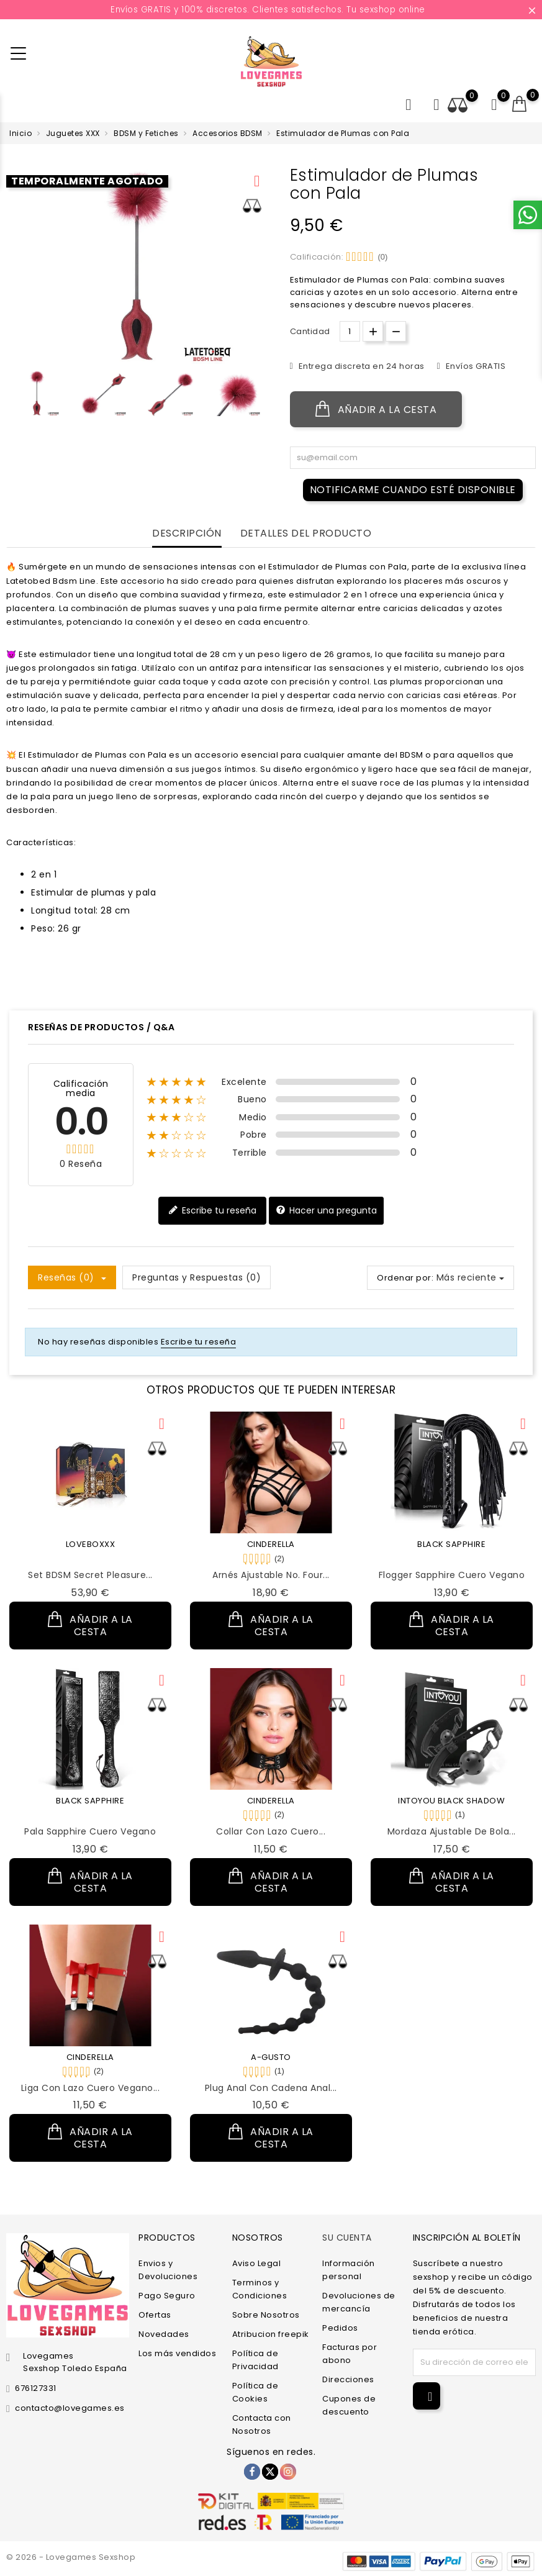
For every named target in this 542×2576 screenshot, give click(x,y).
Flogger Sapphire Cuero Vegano (452, 1575)
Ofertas (154, 2315)
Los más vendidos (177, 2353)
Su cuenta (347, 2237)
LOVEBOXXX (90, 1544)
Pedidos (340, 2328)
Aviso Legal (256, 2263)
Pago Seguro (167, 2296)
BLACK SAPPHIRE (451, 1544)
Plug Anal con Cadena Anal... (271, 2088)
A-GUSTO (271, 2057)
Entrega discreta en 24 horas (360, 366)
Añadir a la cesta (376, 409)
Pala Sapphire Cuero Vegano (90, 1831)
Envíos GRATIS (474, 366)
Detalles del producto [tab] (306, 533)
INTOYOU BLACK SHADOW (451, 1801)
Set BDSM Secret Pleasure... (90, 1575)
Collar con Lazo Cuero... (270, 1831)
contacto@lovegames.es (70, 2408)
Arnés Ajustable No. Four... (271, 1575)
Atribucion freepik (270, 2334)
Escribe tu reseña (212, 1210)
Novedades (163, 2334)
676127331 (35, 2388)
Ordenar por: (405, 1278)
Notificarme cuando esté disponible (413, 490)
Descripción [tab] (187, 533)
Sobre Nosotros (266, 2315)
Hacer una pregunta (326, 1210)
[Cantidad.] (350, 331)
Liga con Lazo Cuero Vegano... (90, 2088)
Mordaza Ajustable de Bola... (451, 1831)
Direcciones (348, 2379)
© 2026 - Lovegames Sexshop (70, 2557)
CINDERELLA (271, 1544)
